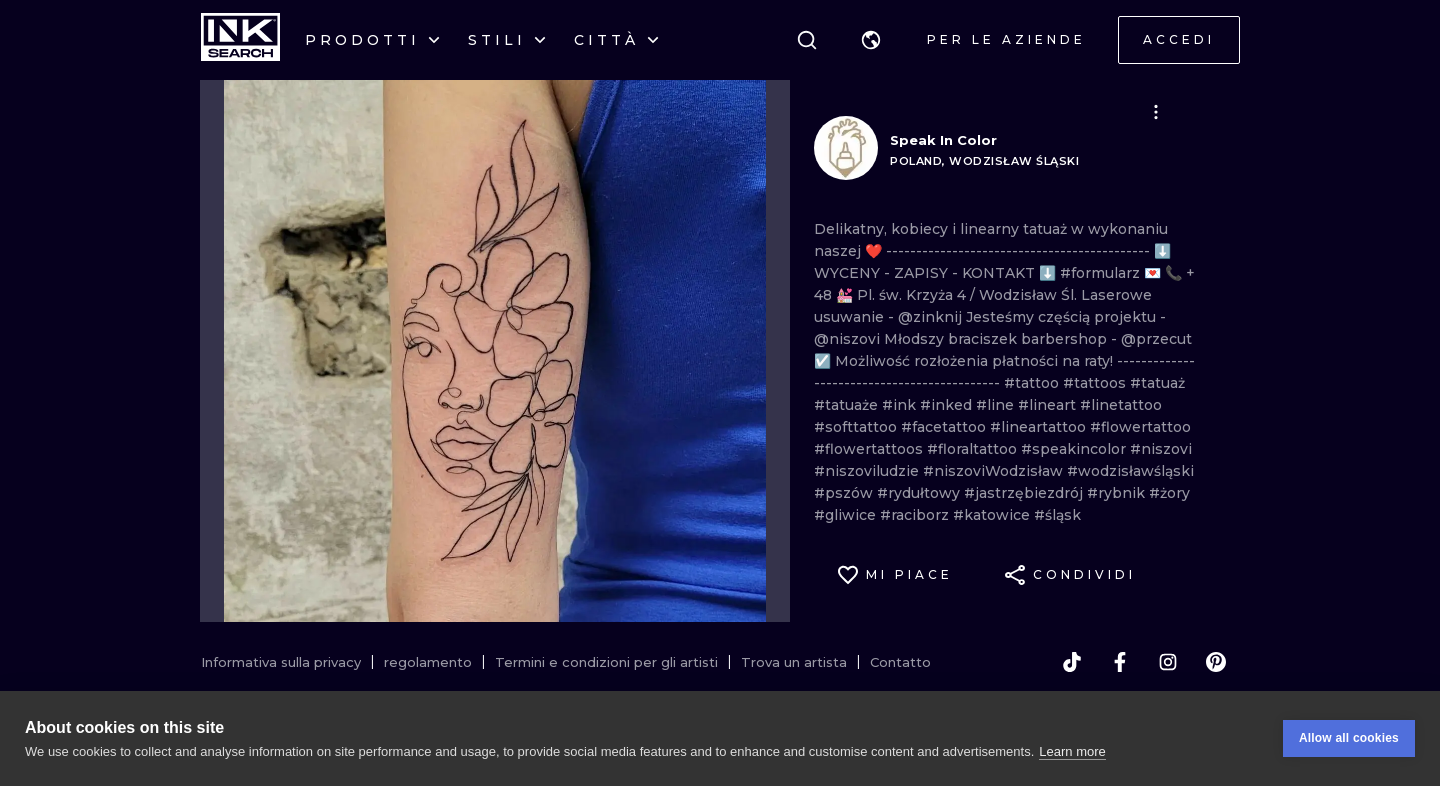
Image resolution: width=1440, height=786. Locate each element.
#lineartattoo (1040, 427)
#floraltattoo (974, 449)
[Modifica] (1156, 112)
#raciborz (916, 515)
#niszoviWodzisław (995, 471)
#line (997, 405)
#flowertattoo (1140, 427)
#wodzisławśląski (1130, 471)
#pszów (845, 493)
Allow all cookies (1349, 738)
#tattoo (1033, 383)
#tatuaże (848, 405)
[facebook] (1120, 662)
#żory (1169, 493)
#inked (948, 405)
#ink (901, 405)
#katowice (993, 515)
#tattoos (1096, 383)
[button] (871, 40)
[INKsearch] (240, 40)
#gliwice (847, 515)
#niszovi (1161, 449)
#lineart (1049, 405)
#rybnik (1118, 493)
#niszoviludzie (868, 471)
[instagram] (1168, 662)
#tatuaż (1157, 383)
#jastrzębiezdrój (1025, 493)
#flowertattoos (870, 449)
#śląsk (1057, 515)
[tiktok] (1072, 662)
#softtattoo (857, 427)
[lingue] (871, 40)
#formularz (1102, 273)
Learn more (1072, 751)
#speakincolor (1075, 449)
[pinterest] (1216, 662)
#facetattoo (945, 427)
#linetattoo (1121, 405)
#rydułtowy (920, 493)
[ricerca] (807, 40)
